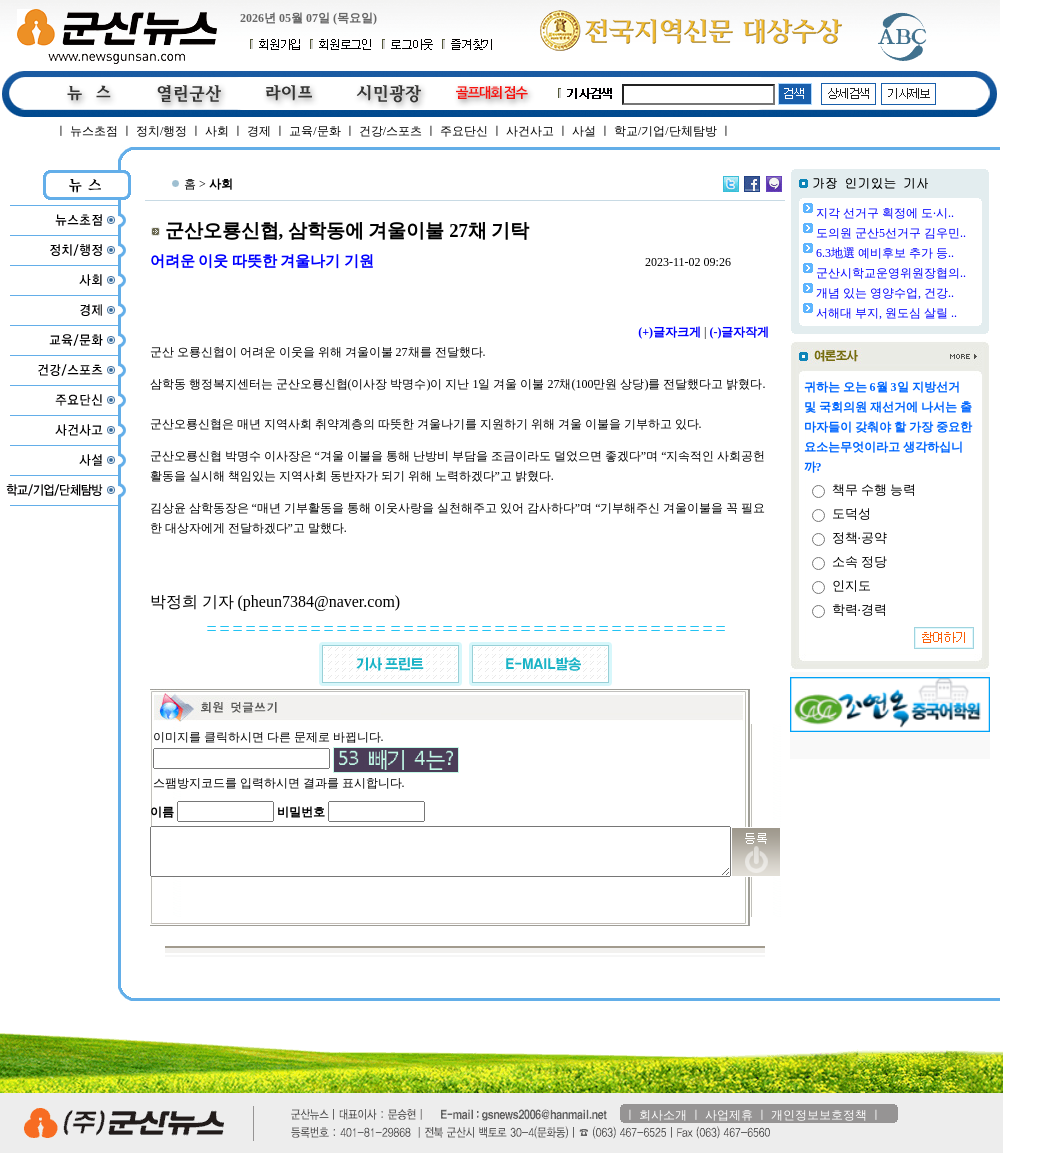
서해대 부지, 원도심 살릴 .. (937, 313)
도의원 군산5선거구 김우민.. (942, 233)
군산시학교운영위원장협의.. (942, 273)
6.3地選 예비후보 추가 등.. (936, 253)
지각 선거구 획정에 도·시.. (936, 213)
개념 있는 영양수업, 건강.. (936, 293)
